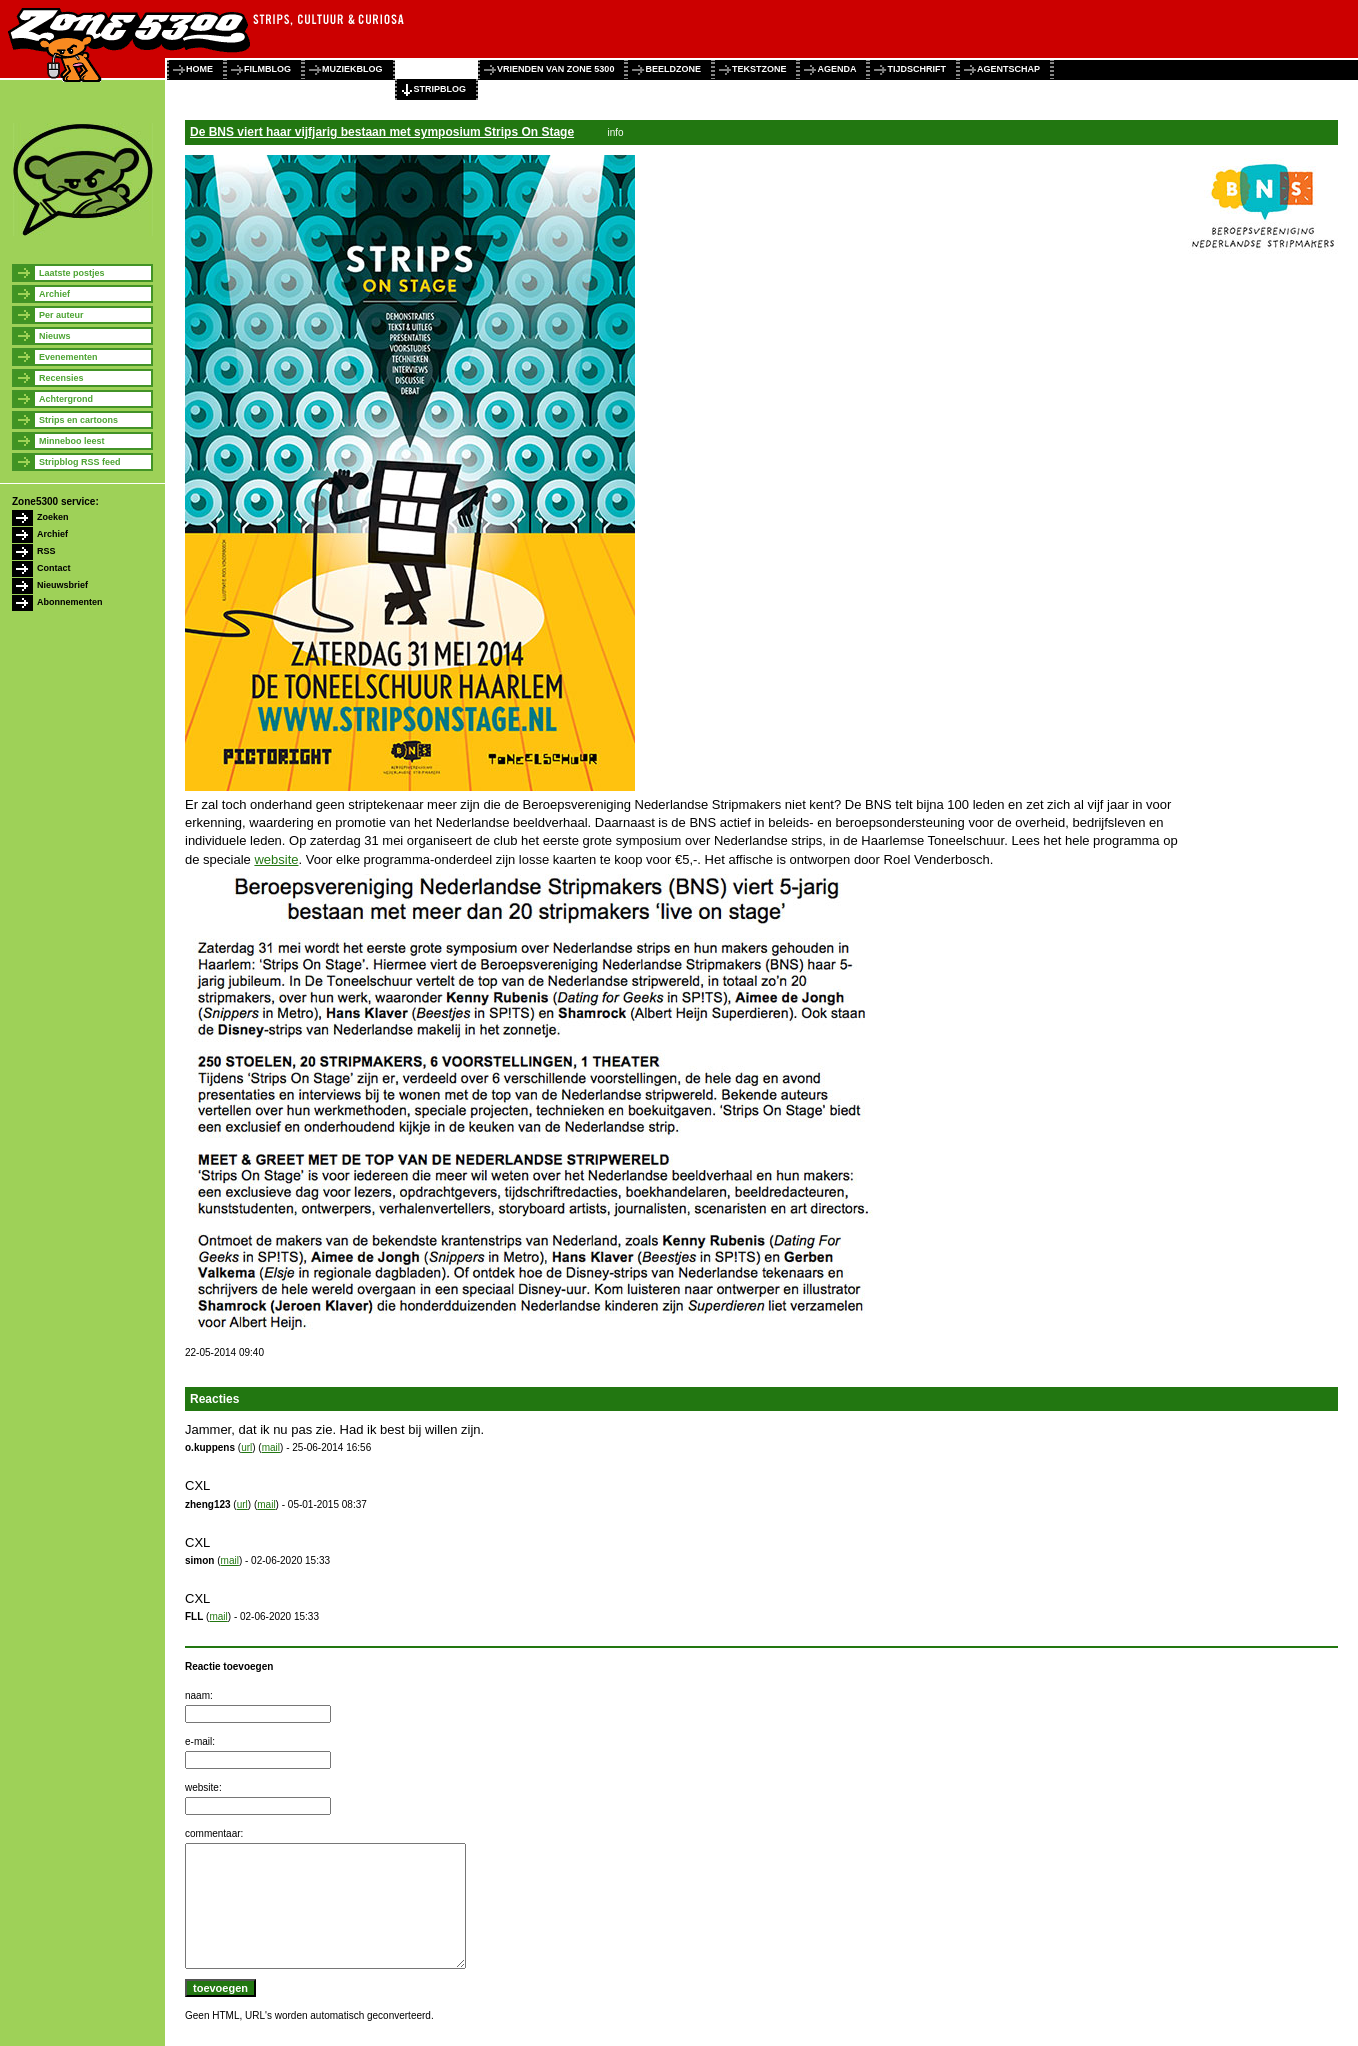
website (276, 859)
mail (271, 1447)
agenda (836, 69)
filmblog (267, 69)
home (199, 69)
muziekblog (352, 69)
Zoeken (53, 517)
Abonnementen (70, 602)
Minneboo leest (72, 441)
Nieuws (55, 336)
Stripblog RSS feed (80, 462)
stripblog (440, 89)
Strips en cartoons (78, 420)
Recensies (61, 378)
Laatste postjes (72, 273)
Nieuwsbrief (62, 585)
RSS (46, 551)
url (246, 1447)
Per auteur (61, 315)
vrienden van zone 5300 (555, 69)
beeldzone (673, 69)
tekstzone (759, 69)
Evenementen (68, 357)
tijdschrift (916, 69)
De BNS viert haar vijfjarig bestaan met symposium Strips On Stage (382, 132)
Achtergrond (66, 399)
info (615, 132)
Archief (54, 294)
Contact (54, 568)
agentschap (1008, 69)
